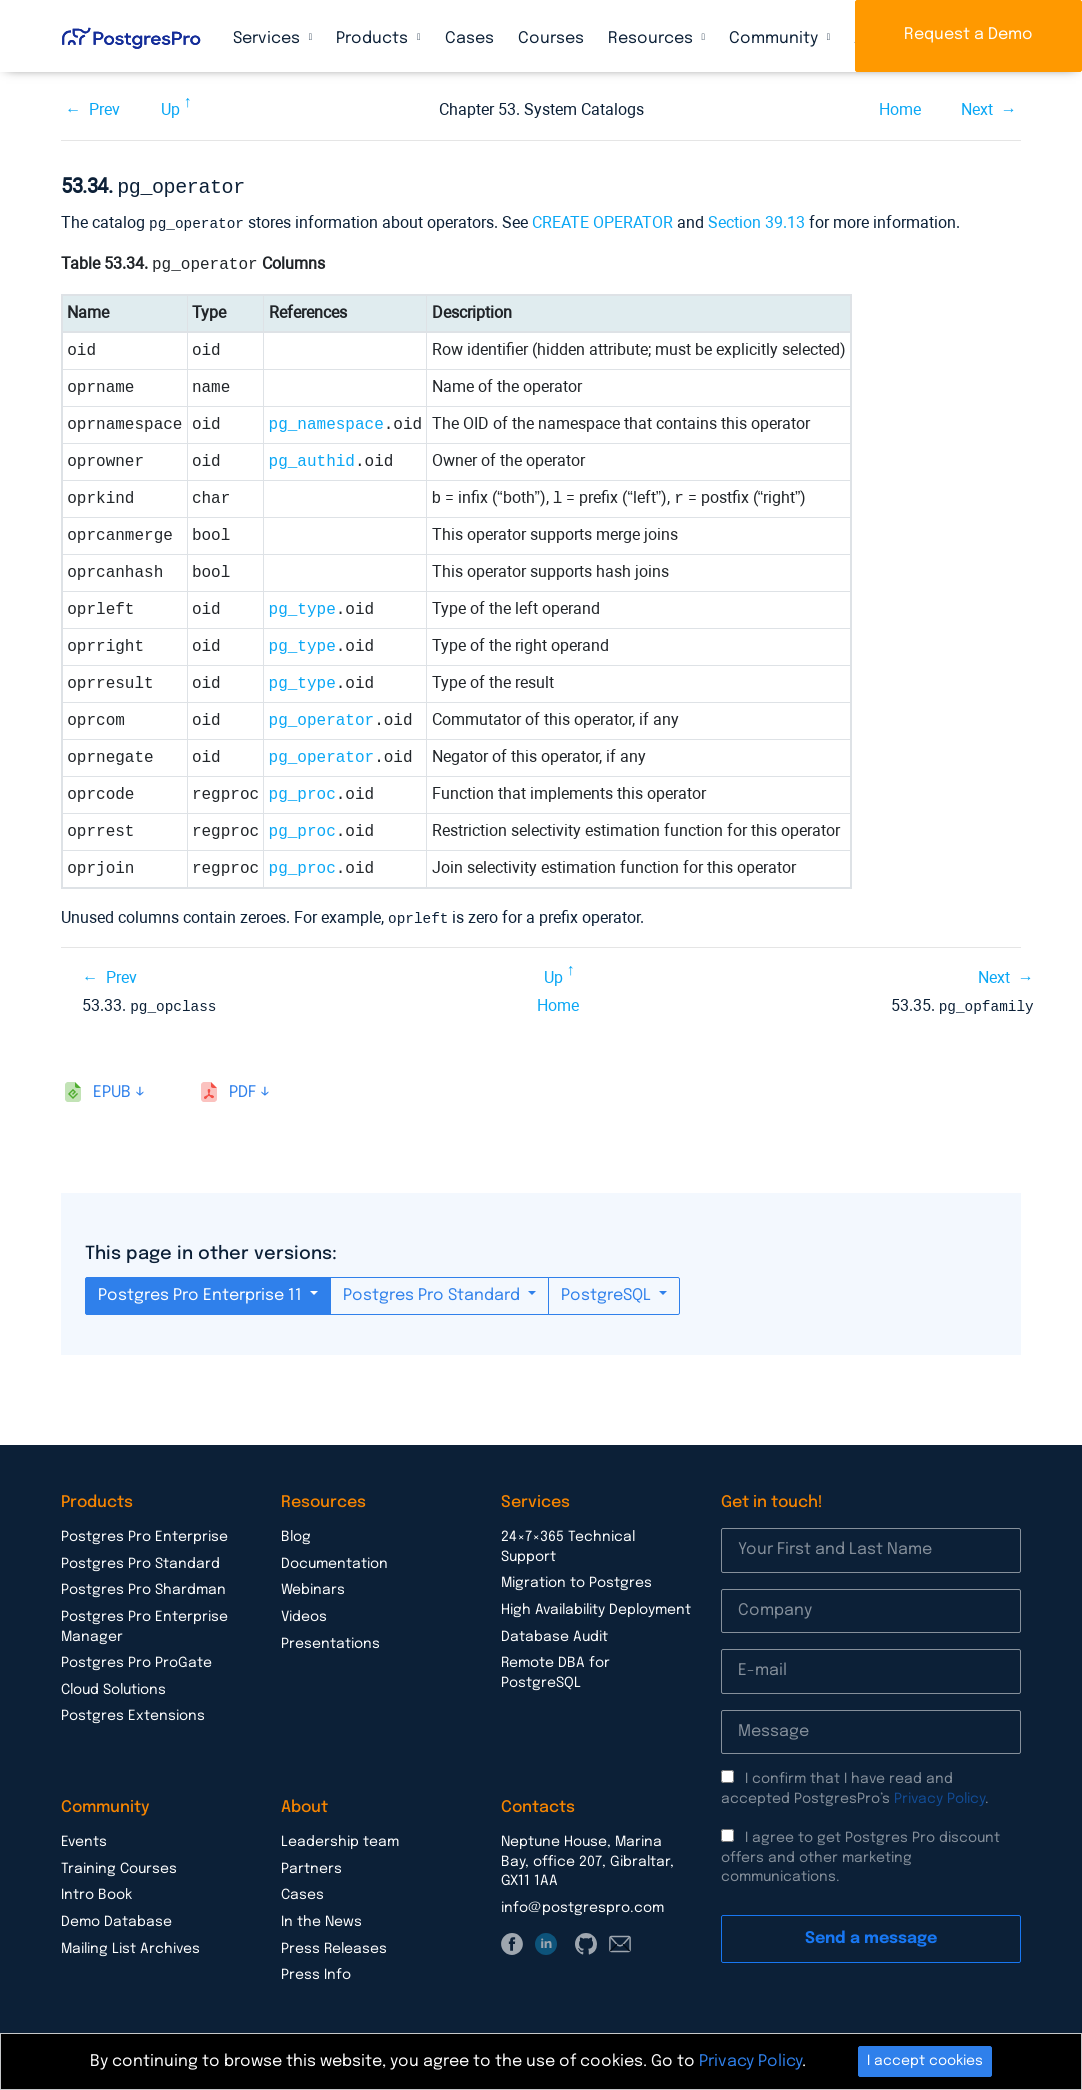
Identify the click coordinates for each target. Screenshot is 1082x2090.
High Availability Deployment (596, 1605)
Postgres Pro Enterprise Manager (144, 1622)
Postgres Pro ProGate (136, 1658)
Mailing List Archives (130, 1944)
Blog (296, 1532)
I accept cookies (925, 2061)
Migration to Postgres (576, 1578)
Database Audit (554, 1632)
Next (977, 109)
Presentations (330, 1639)
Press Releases (334, 1944)
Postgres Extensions (133, 1711)
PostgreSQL (608, 1290)
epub (112, 1087)
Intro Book (96, 1890)
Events (84, 1837)
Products (374, 38)
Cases (469, 38)
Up (170, 109)
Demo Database (116, 1917)
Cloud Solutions (113, 1685)
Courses (551, 38)
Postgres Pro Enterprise (144, 1532)
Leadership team (340, 1837)
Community (775, 38)
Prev (104, 109)
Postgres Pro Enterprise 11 (202, 1290)
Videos (304, 1612)
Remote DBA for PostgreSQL (555, 1668)
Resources (652, 38)
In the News (321, 1917)
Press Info (316, 1970)
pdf (242, 1087)
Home (900, 109)
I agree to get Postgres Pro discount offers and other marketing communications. (860, 1852)
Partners (311, 1864)
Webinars (313, 1585)
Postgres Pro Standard (433, 1290)
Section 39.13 (756, 220)
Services (268, 38)
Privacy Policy (939, 1794)
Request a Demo (968, 34)
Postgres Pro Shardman (143, 1585)
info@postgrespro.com (582, 1903)
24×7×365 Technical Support (568, 1542)
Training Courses (119, 1864)
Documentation (334, 1559)
